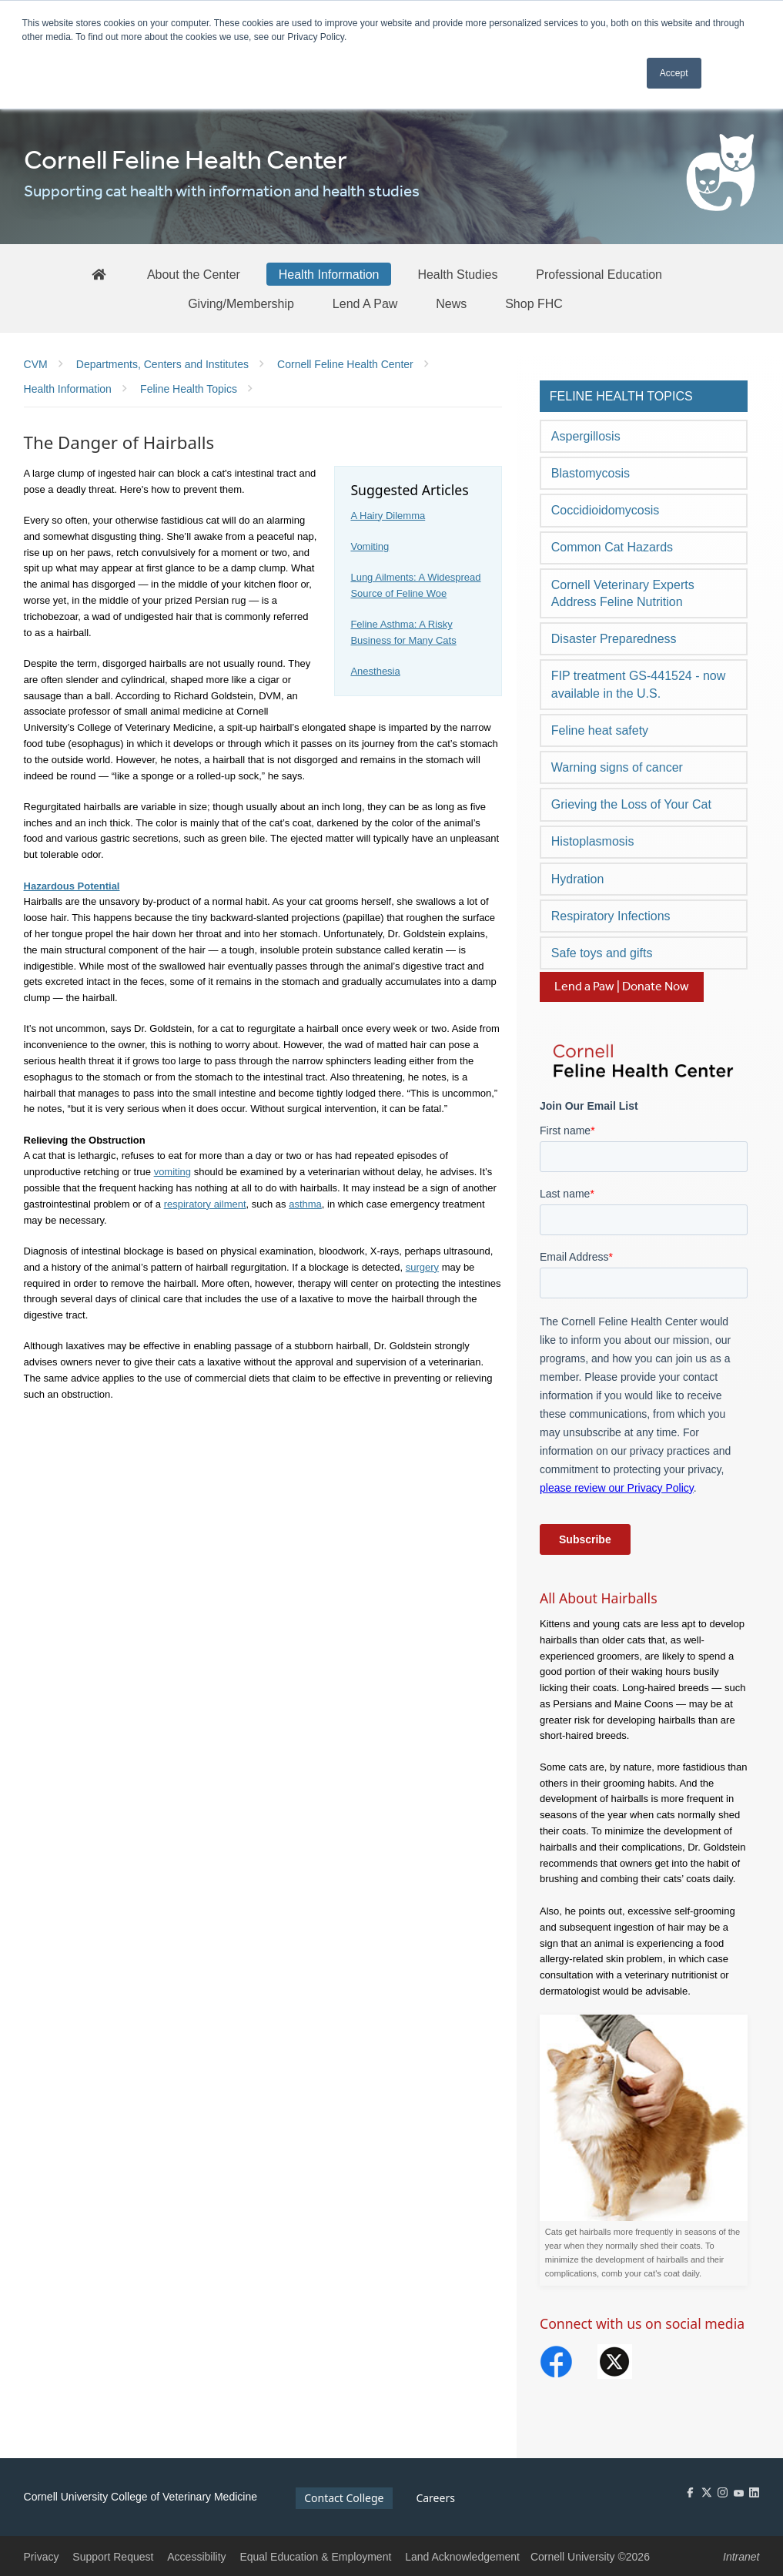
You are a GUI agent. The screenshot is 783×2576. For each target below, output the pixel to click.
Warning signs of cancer (617, 767)
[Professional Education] (599, 274)
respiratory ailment (205, 1204)
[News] (451, 303)
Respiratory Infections (611, 916)
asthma (305, 1204)
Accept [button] (674, 73)
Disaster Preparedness (614, 638)
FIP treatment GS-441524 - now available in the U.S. (638, 684)
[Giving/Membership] (241, 303)
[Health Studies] (457, 274)
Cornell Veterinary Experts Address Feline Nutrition (622, 593)
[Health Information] (329, 274)
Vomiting (369, 546)
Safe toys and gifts (602, 953)
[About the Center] (194, 274)
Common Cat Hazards (612, 547)
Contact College (343, 2498)
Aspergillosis (586, 436)
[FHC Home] (98, 274)
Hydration (577, 879)
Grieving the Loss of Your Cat (631, 804)
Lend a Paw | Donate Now (621, 987)
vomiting (172, 1171)
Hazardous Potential (72, 886)
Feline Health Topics (621, 396)
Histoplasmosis (592, 841)
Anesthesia (375, 671)
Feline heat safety (599, 730)
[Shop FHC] (534, 303)
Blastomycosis (590, 473)
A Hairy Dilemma (387, 515)
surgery (422, 1267)
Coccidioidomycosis (605, 510)
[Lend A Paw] (365, 303)
